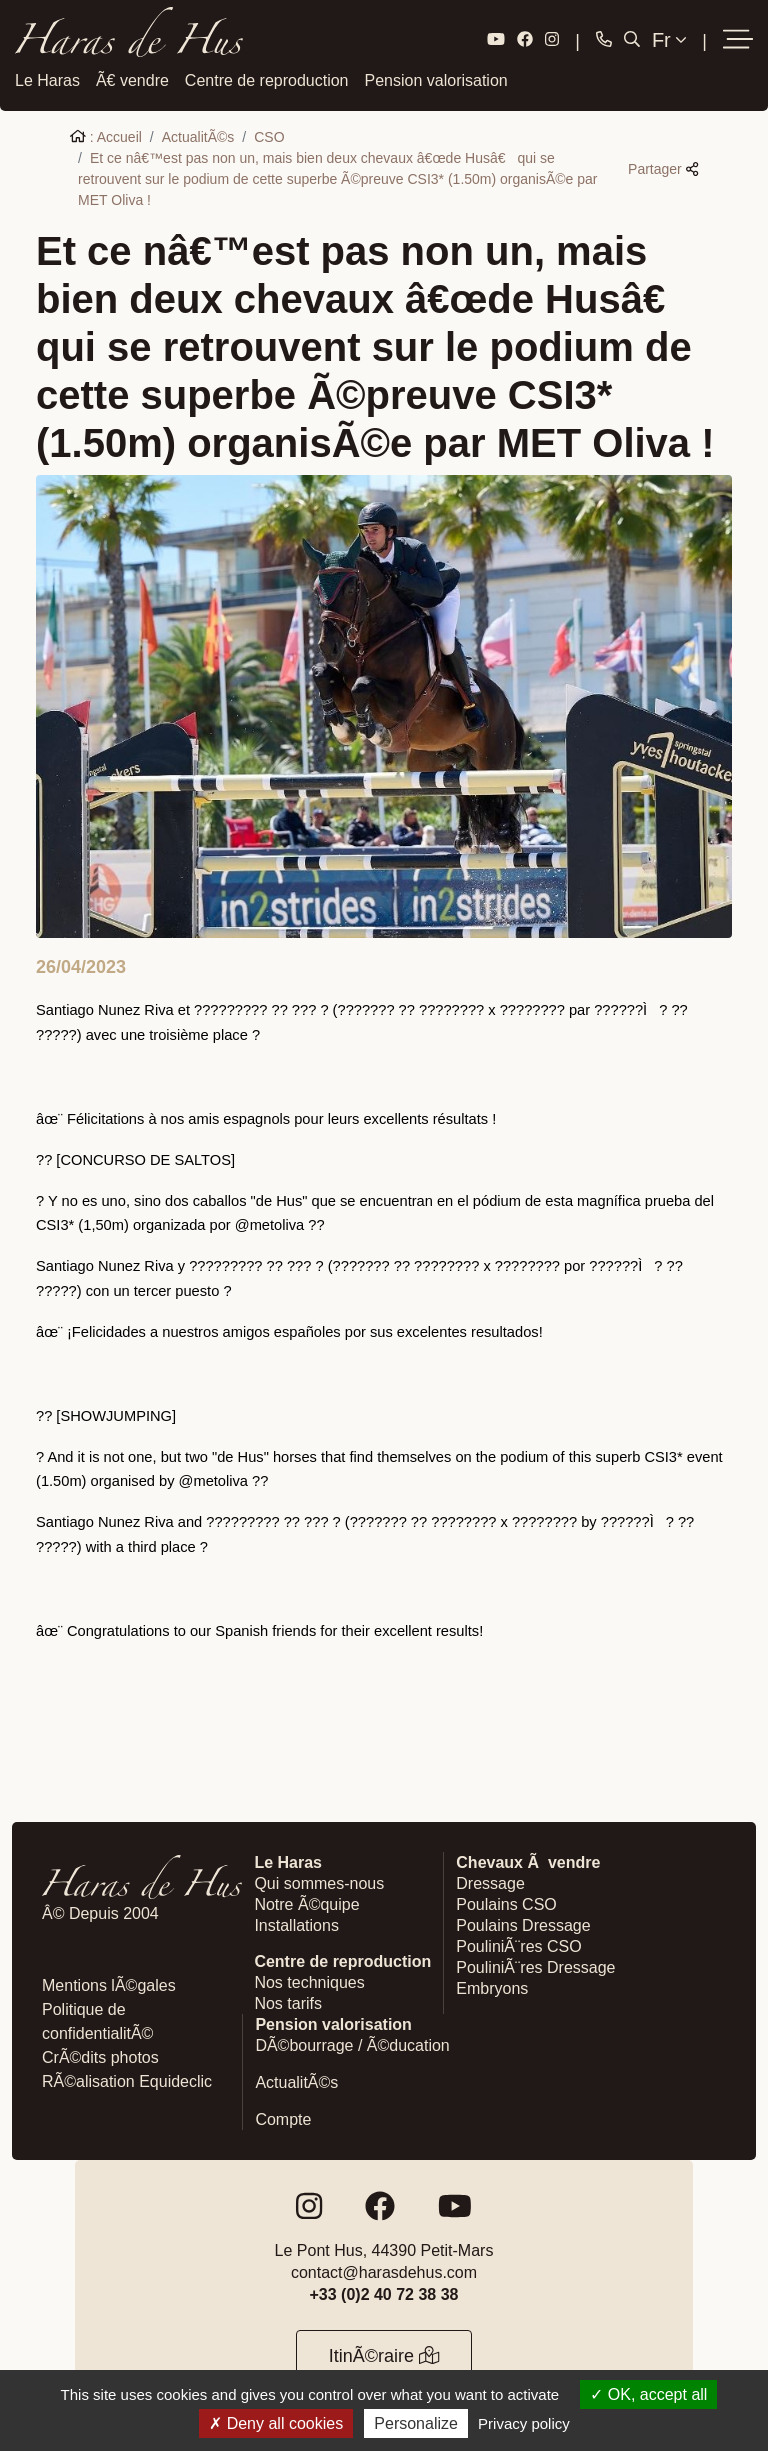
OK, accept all (648, 2394)
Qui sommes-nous (319, 1881)
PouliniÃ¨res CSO (518, 1944)
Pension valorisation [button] (436, 78)
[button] (738, 39)
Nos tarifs (288, 2001)
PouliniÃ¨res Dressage (535, 1965)
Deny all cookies (276, 2423)
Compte (283, 2117)
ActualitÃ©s (198, 135)
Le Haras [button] (47, 78)
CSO (269, 135)
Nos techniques (309, 1980)
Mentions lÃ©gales (109, 1983)
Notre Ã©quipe (306, 1902)
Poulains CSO (506, 1902)
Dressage (490, 1881)
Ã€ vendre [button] (132, 78)
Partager (663, 167)
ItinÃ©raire (384, 2354)
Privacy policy (524, 2423)
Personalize (416, 2423)
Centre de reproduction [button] (267, 78)
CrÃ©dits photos (100, 2055)
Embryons (492, 1986)
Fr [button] (669, 39)
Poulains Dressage (523, 1923)
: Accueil (106, 135)
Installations (296, 1923)
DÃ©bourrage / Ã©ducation (352, 2043)
